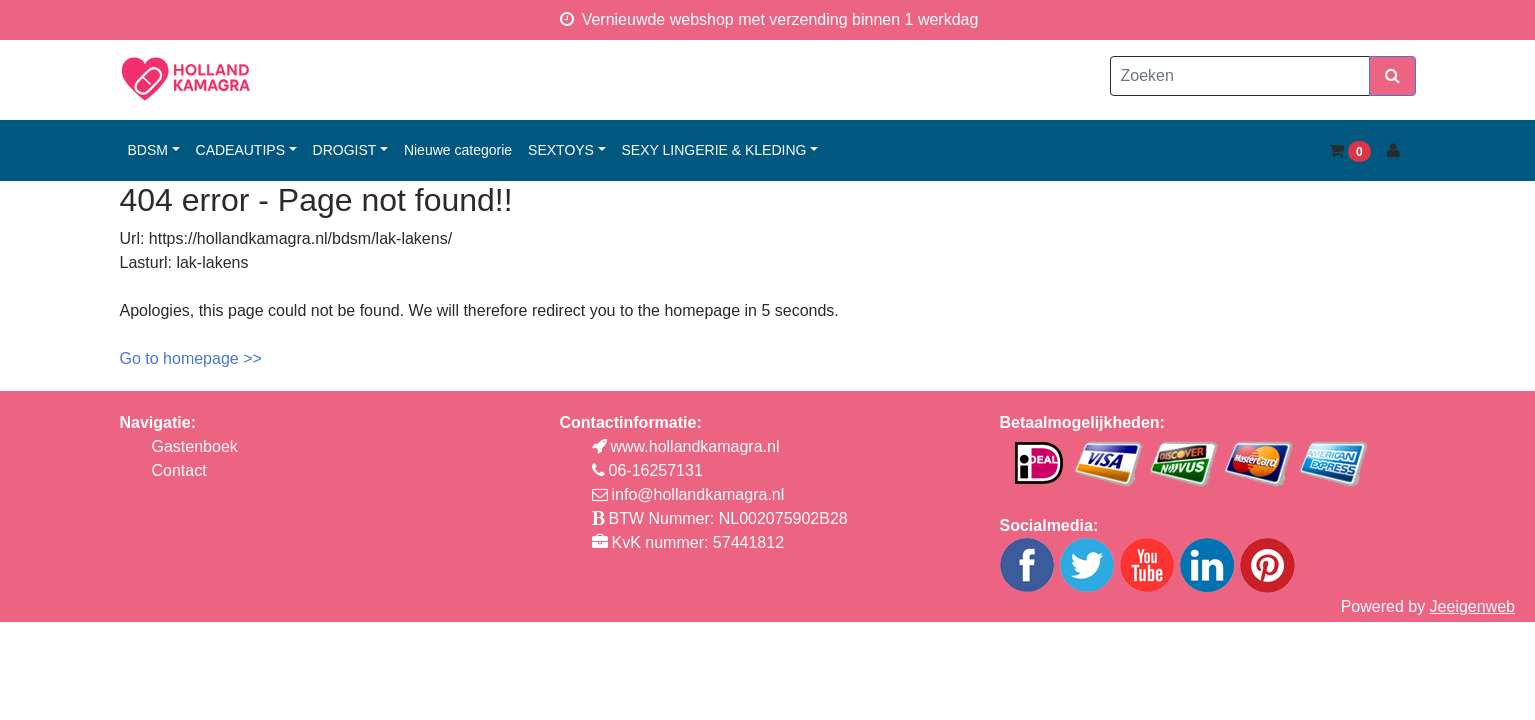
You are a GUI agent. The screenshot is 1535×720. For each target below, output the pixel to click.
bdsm (148, 150)
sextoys (561, 150)
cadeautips (240, 150)
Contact (179, 470)
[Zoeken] (1240, 76)
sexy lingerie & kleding (714, 150)
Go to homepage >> (191, 358)
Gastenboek (195, 446)
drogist (345, 150)
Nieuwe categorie (458, 150)
